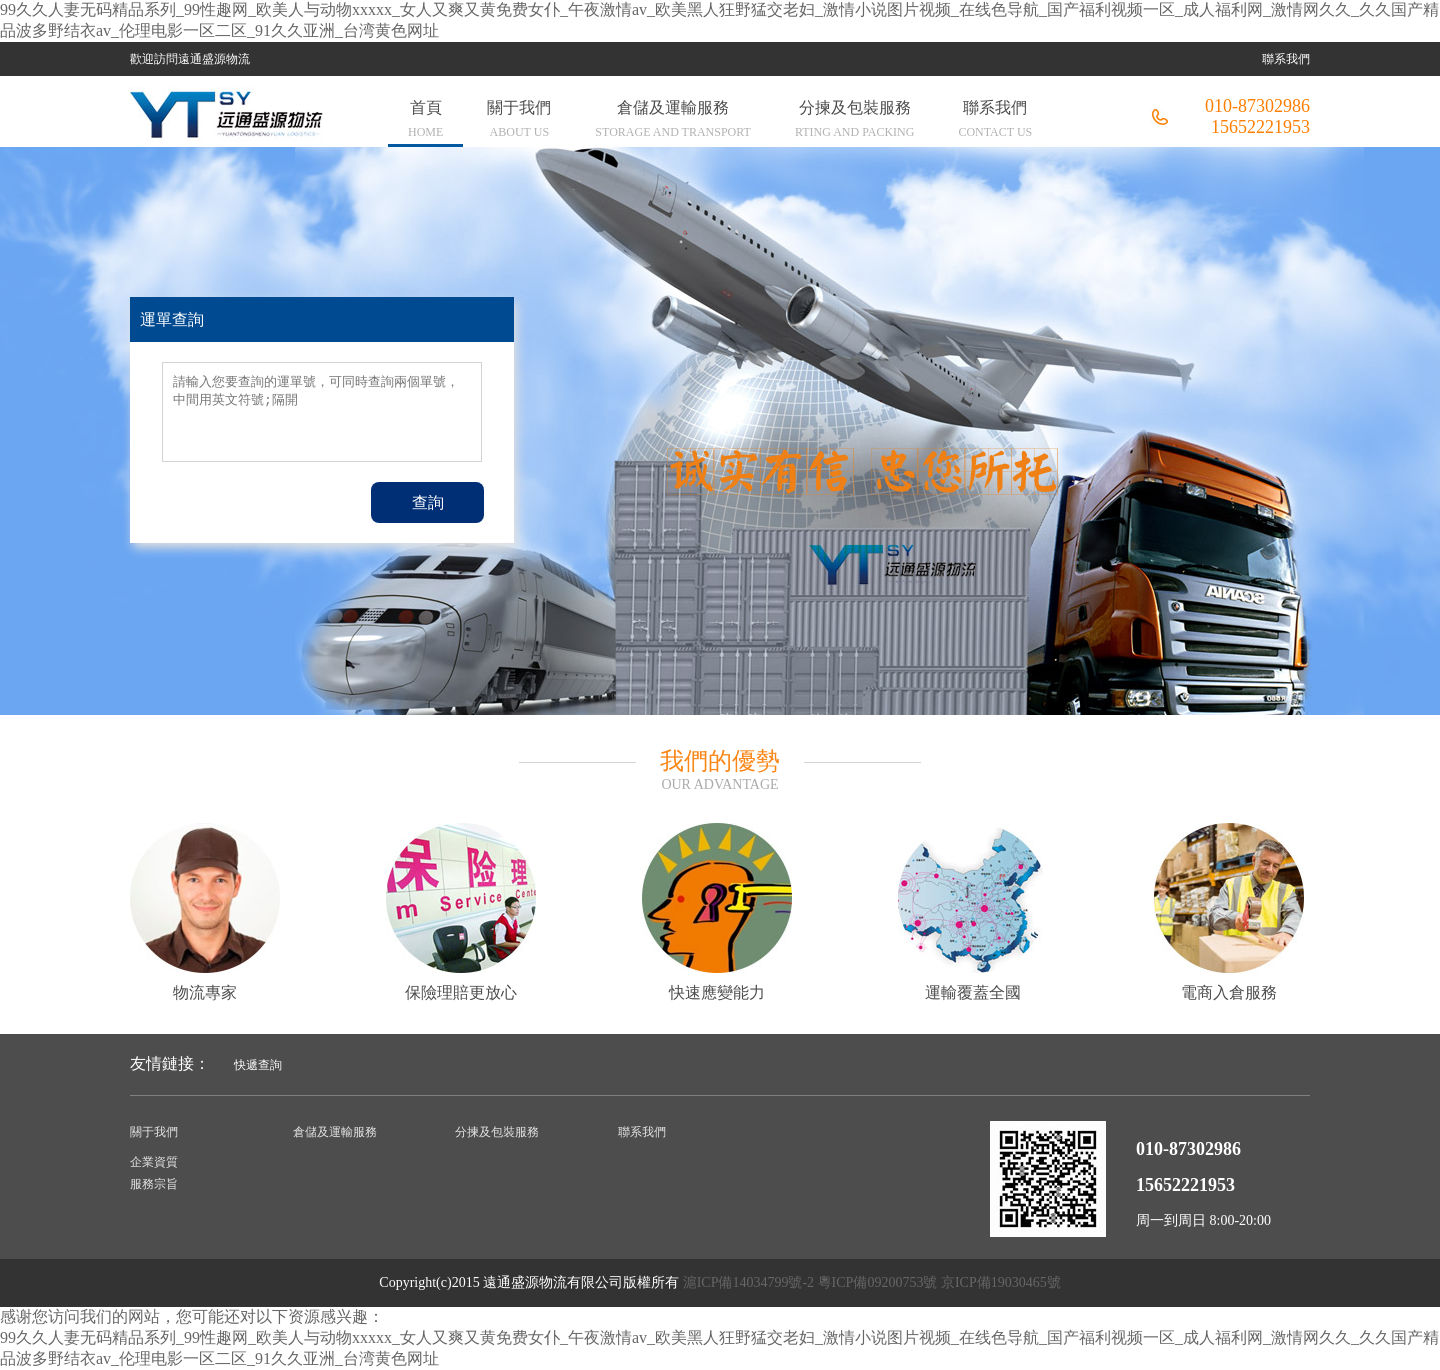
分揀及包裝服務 (855, 121)
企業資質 (154, 1162)
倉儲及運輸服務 (673, 121)
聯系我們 (1286, 59)
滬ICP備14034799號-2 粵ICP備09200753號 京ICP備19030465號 (872, 1282)
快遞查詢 (258, 1065)
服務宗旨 (154, 1184)
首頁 (425, 121)
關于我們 (519, 121)
